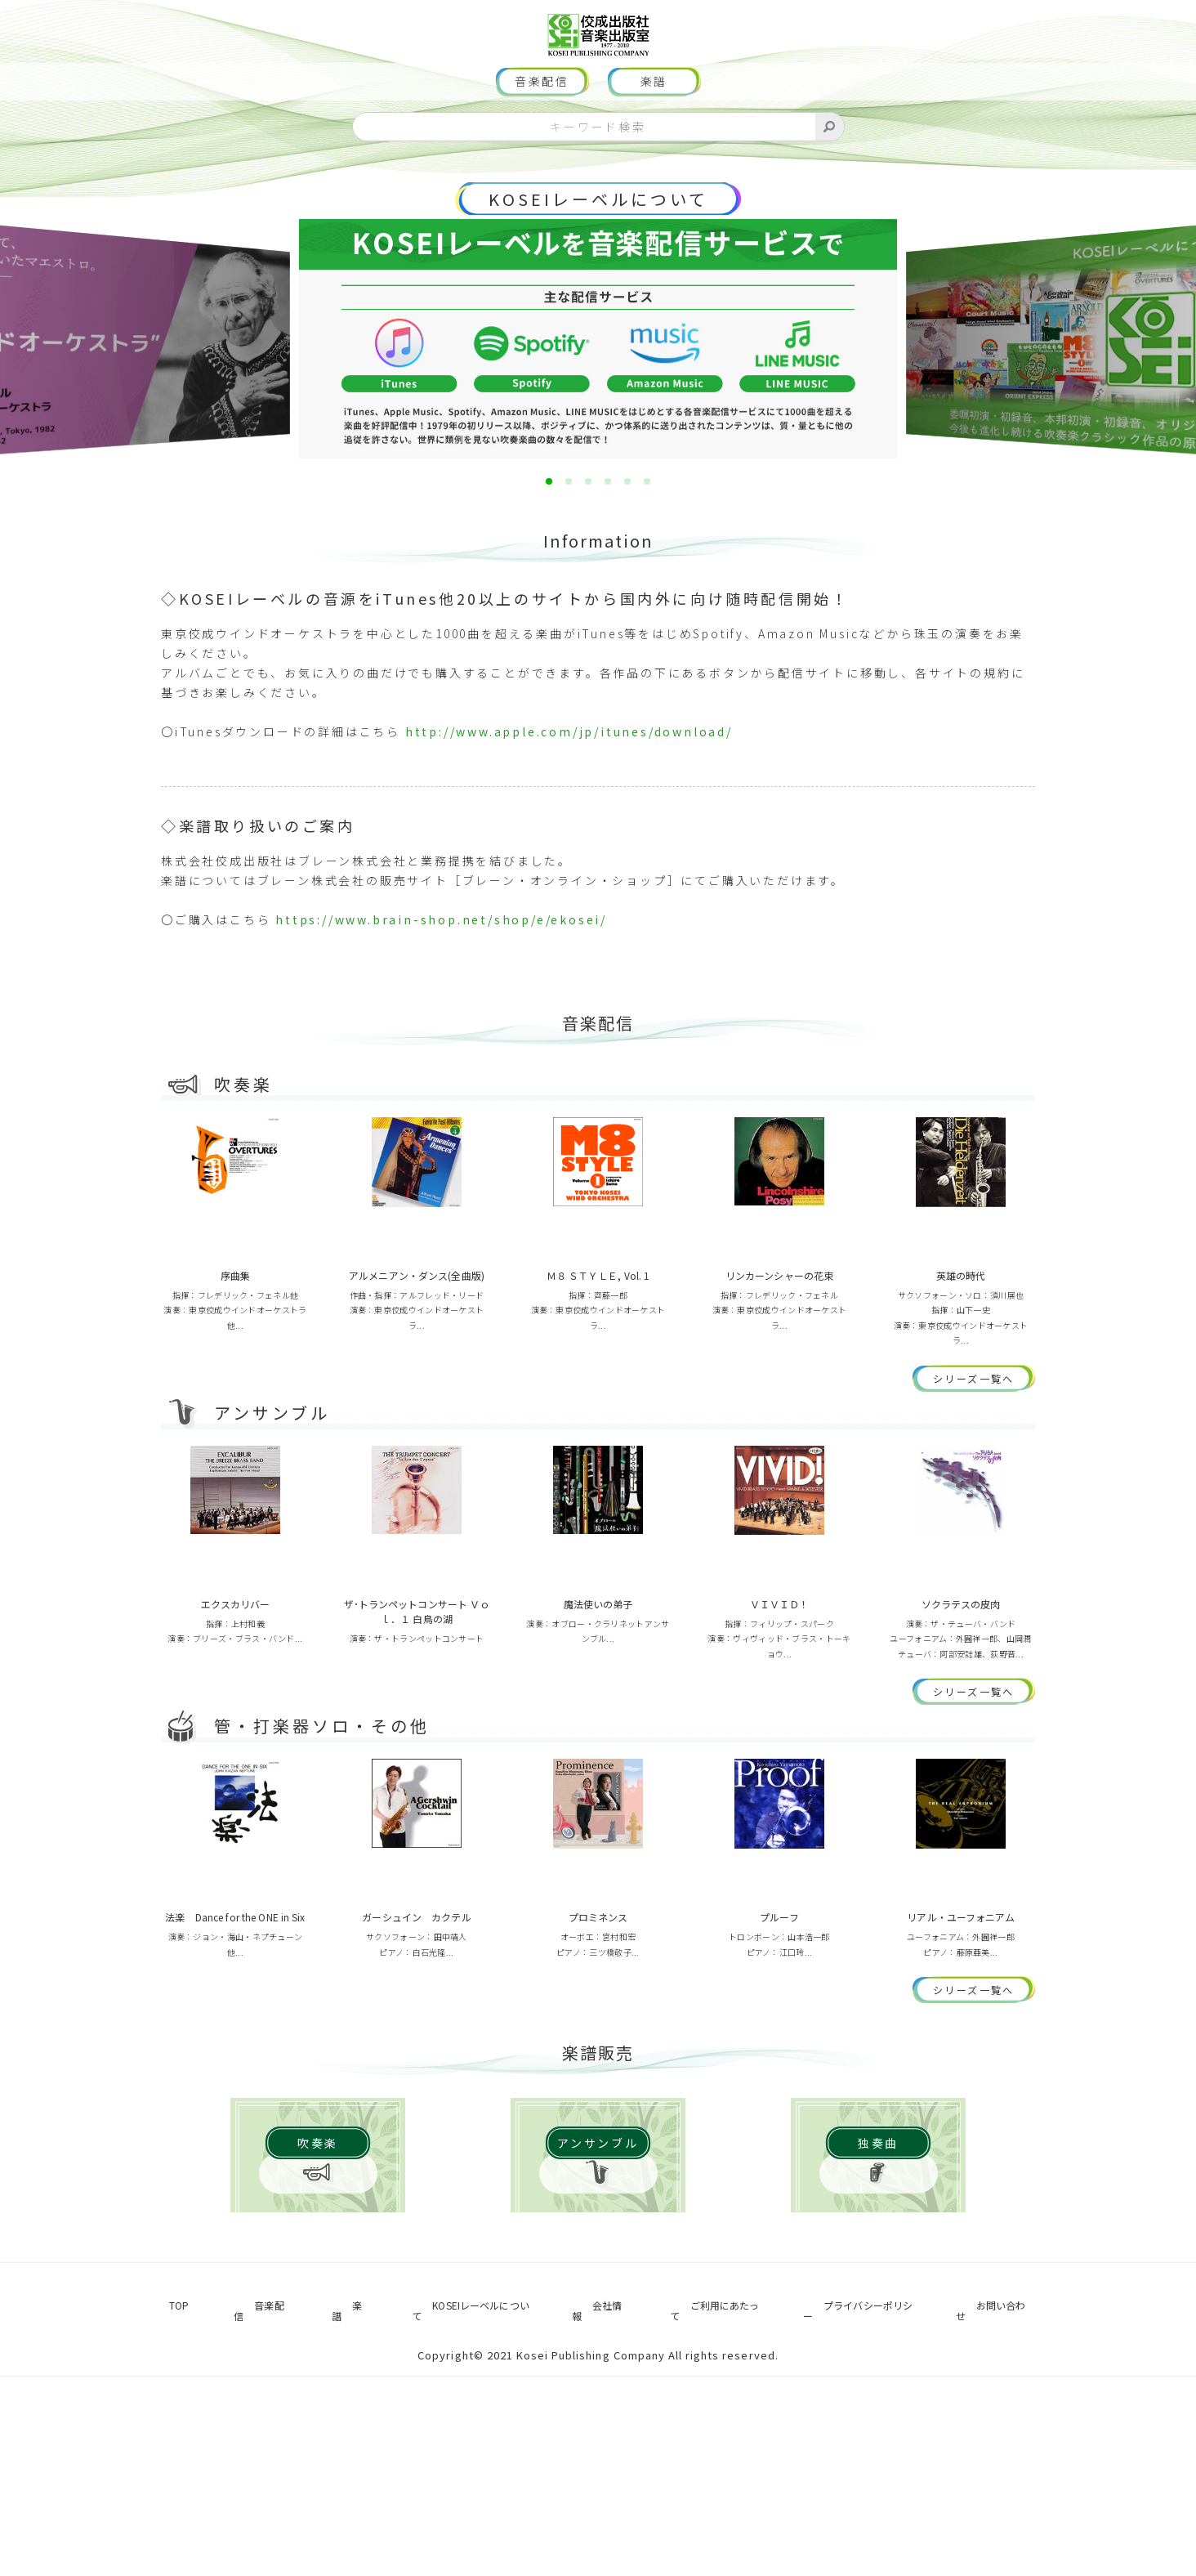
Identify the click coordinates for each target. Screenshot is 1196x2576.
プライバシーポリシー (857, 2515)
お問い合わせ (1001, 2515)
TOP (169, 2515)
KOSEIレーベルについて (598, 248)
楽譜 (654, 131)
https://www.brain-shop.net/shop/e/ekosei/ (441, 968)
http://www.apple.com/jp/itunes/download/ (569, 780)
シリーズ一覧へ (984, 1442)
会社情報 (583, 2515)
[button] (549, 530)
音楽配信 (542, 131)
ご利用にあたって (699, 2515)
